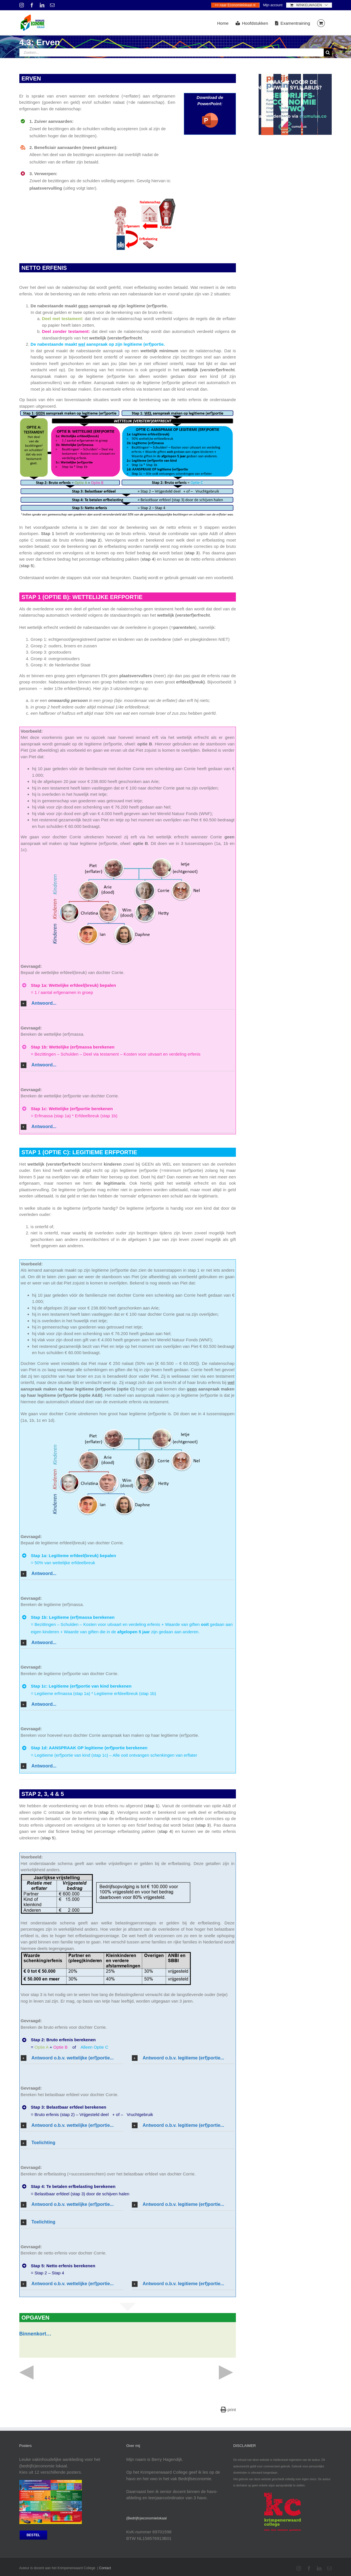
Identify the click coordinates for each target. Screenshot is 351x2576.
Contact (105, 2568)
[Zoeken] (328, 52)
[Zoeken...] (171, 52)
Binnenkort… (35, 2334)
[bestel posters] (33, 2535)
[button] (128, 1003)
